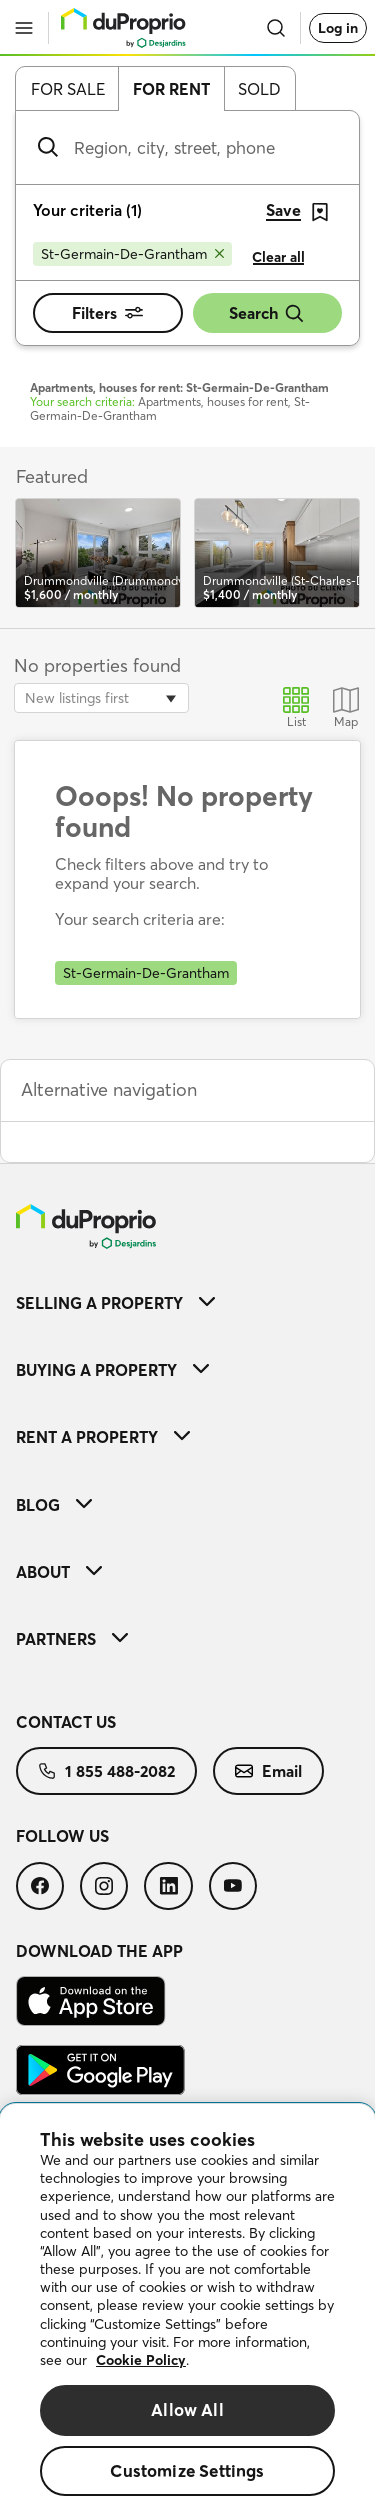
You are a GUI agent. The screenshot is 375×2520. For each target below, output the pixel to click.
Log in (338, 28)
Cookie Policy (141, 2360)
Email (268, 1771)
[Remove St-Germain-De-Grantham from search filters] (132, 254)
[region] (187, 2312)
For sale (68, 89)
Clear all (278, 257)
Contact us (66, 1722)
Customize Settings (187, 2470)
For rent (171, 89)
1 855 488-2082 (106, 1771)
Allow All (187, 2409)
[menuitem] (187, 1302)
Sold (259, 89)
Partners (72, 1639)
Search (267, 313)
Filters (107, 313)
